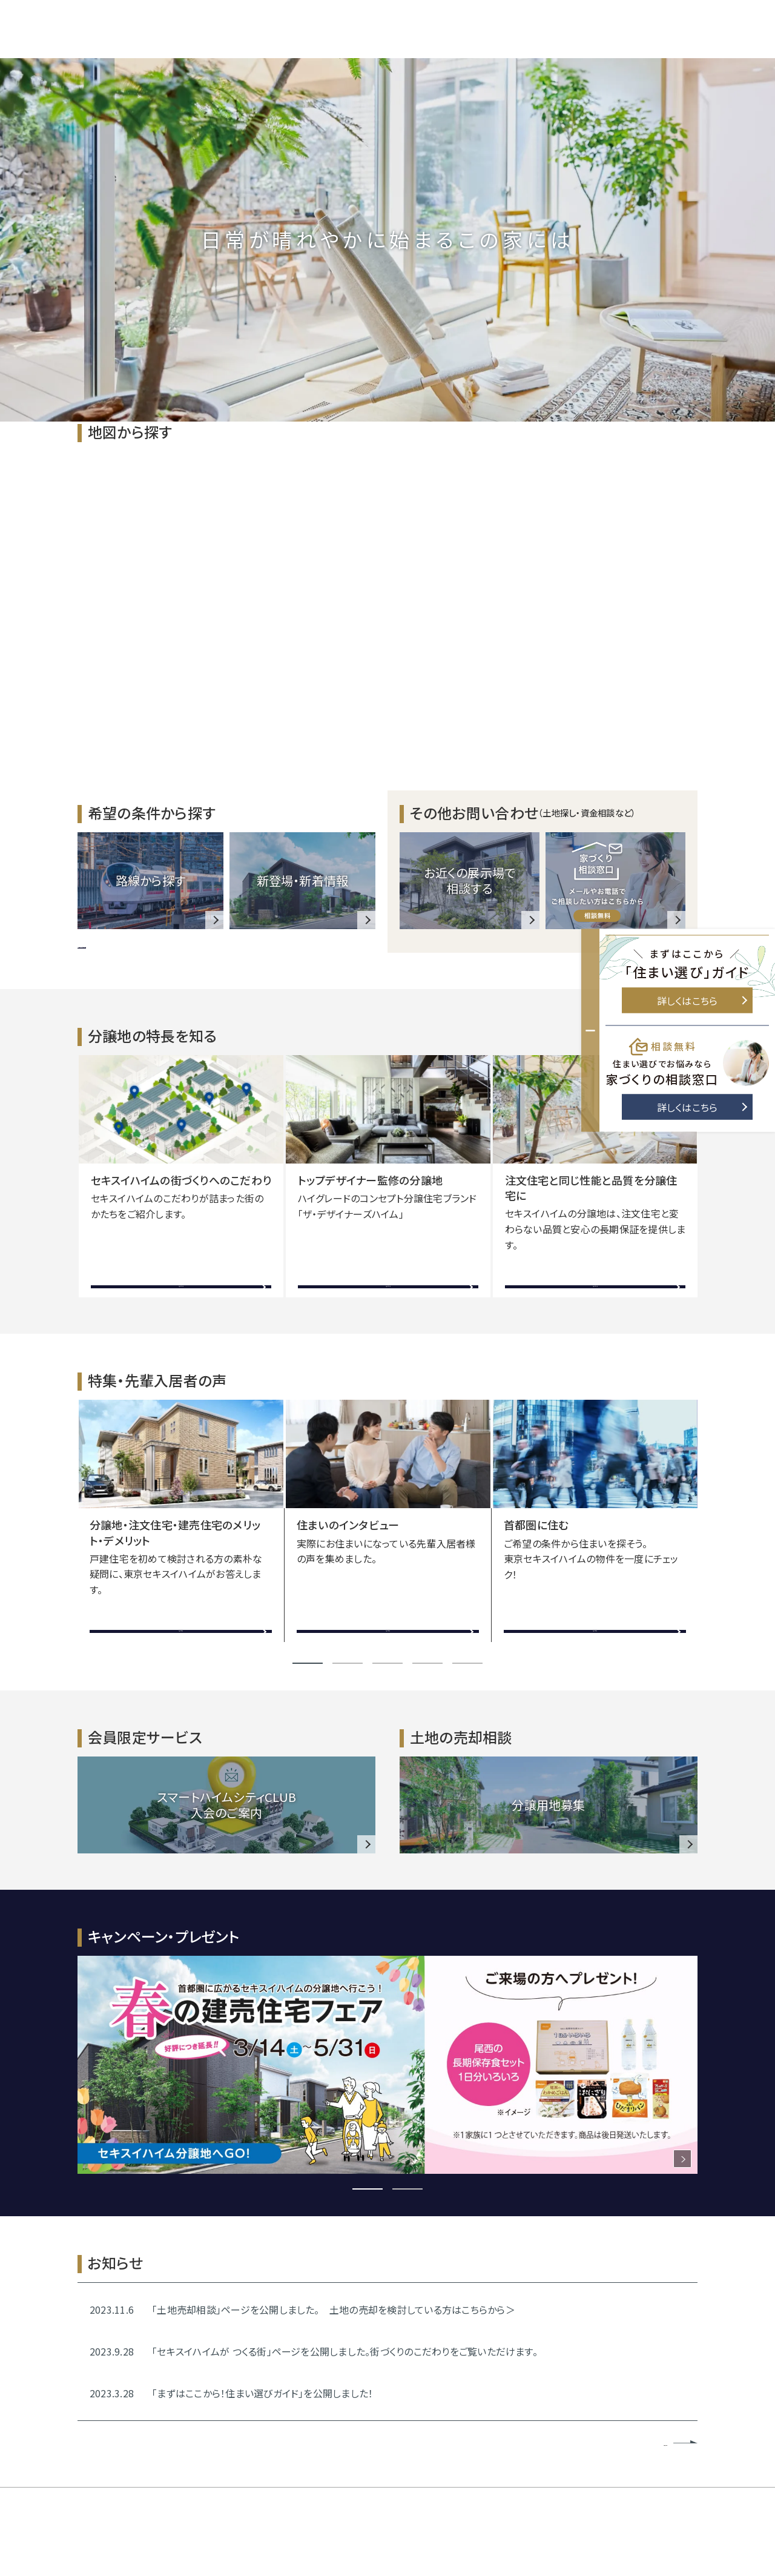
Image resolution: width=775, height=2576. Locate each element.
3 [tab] (387, 1663)
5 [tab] (467, 1663)
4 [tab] (427, 1663)
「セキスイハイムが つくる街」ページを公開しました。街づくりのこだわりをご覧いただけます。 (345, 2351)
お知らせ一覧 (642, 2442)
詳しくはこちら (702, 1000)
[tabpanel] (181, 1176)
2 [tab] (347, 1663)
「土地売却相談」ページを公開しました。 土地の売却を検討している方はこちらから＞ (333, 2309)
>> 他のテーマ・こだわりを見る (143, 943)
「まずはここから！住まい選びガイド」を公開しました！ (262, 2393)
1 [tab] (307, 1663)
